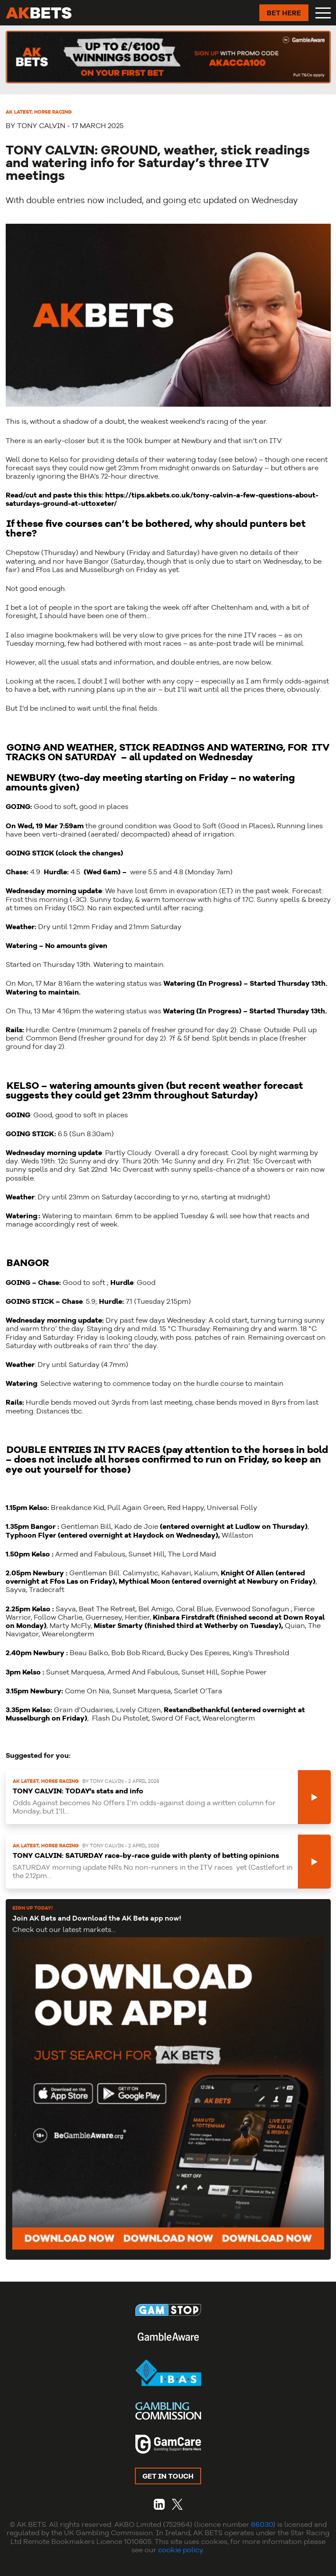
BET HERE (284, 12)
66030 (262, 2524)
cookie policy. (181, 2549)
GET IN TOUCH (168, 2476)
